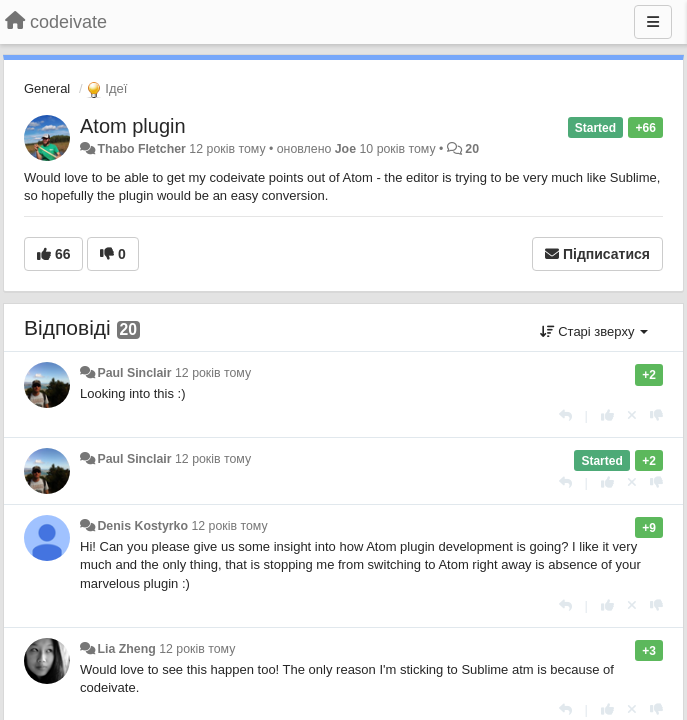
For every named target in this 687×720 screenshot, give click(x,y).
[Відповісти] (565, 415)
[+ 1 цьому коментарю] (607, 415)
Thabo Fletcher (141, 149)
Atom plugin (133, 126)
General (47, 88)
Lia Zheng (126, 649)
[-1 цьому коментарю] (656, 415)
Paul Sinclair (134, 373)
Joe (345, 149)
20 (472, 149)
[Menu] (653, 22)
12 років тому (213, 373)
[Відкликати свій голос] (632, 415)
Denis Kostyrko (142, 526)
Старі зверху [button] (594, 331)
